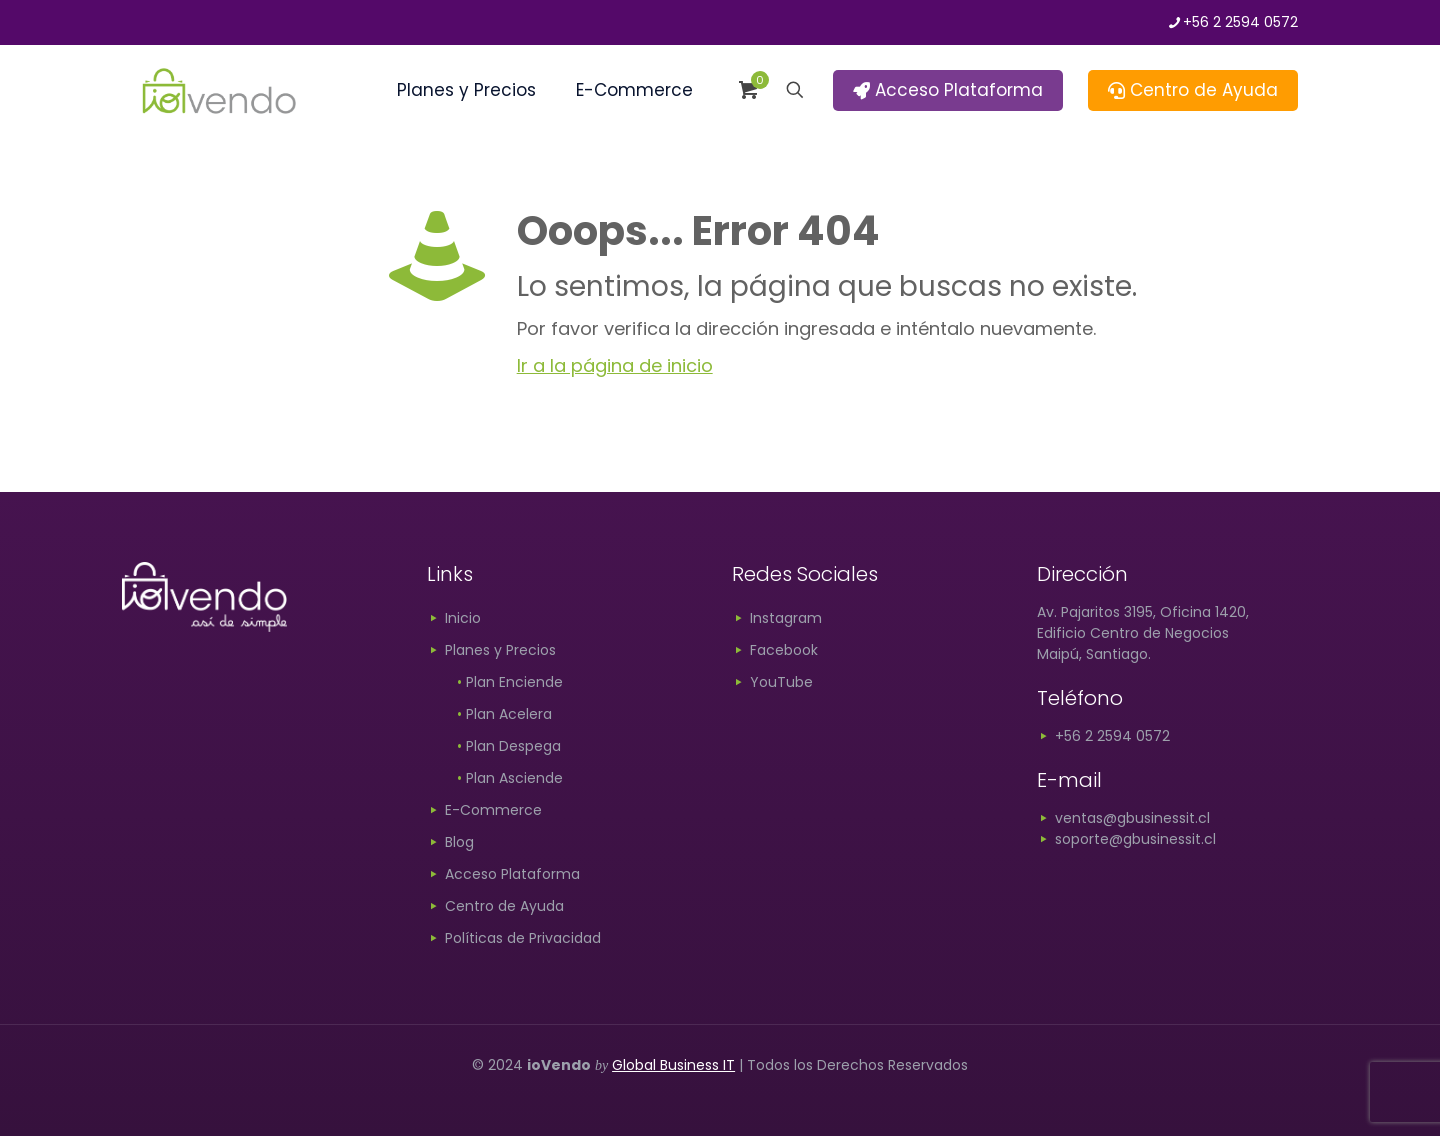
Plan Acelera (504, 714)
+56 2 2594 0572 (1103, 736)
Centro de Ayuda (1193, 90)
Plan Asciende (510, 778)
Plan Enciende (510, 682)
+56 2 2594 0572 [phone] (1240, 22)
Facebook (784, 650)
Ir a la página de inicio (615, 365)
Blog (459, 842)
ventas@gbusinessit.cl (1123, 818)
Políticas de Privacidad (523, 938)
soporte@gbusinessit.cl (1126, 839)
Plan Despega (509, 746)
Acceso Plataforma (948, 90)
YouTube (781, 682)
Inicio (463, 618)
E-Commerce (493, 810)
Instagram (786, 618)
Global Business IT (673, 1065)
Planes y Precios (500, 650)
